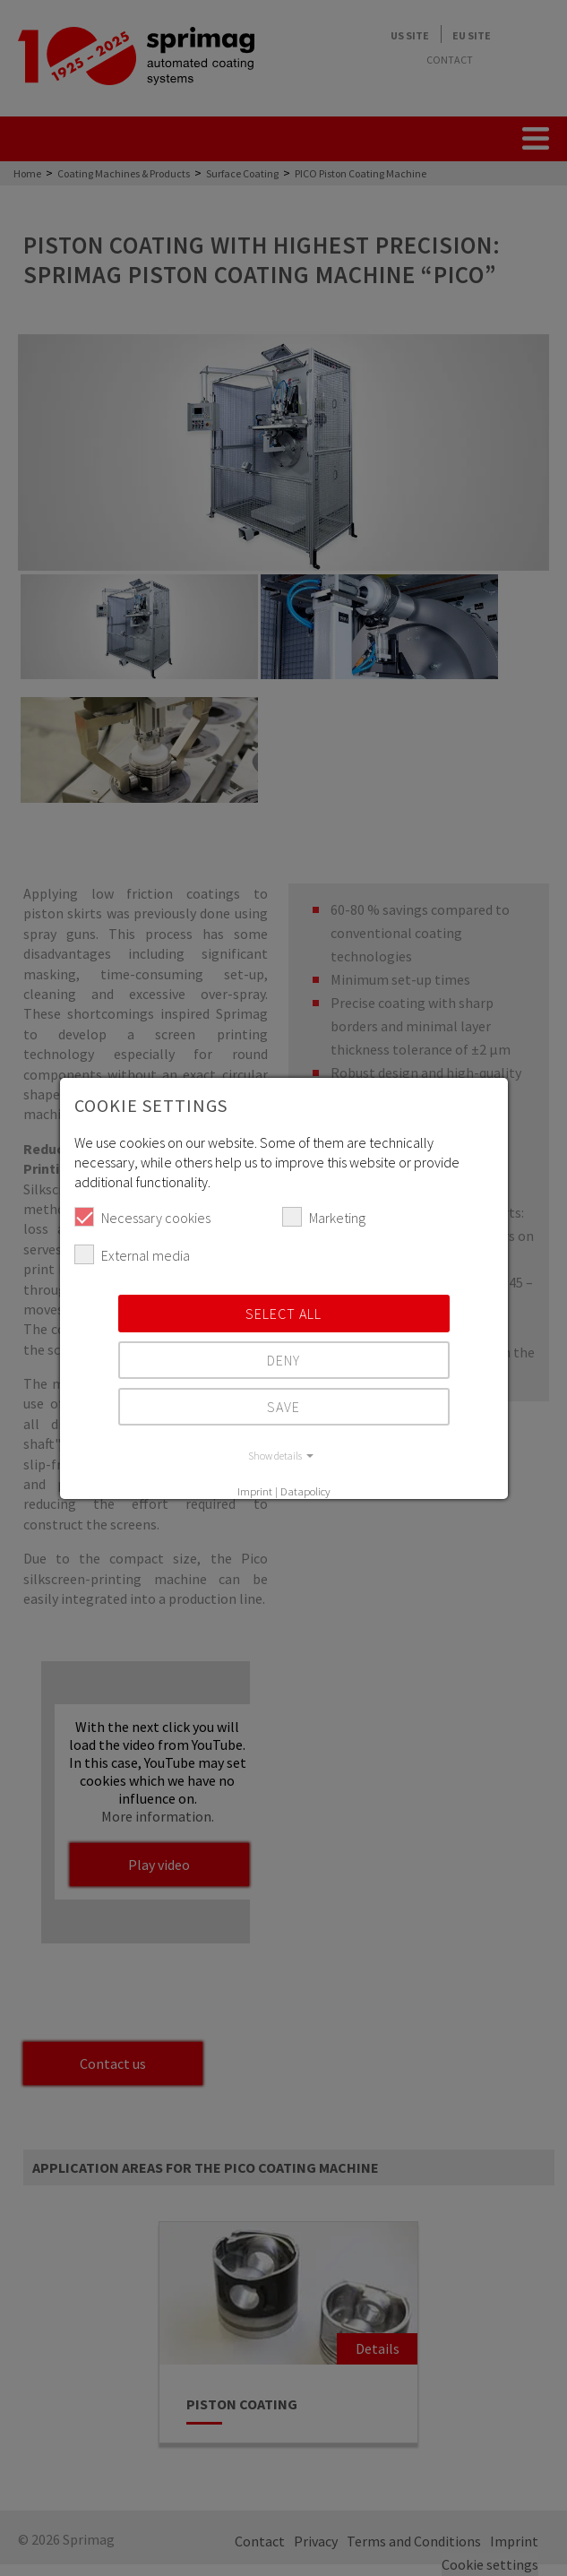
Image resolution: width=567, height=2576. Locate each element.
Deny (283, 1360)
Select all (283, 1313)
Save (283, 1407)
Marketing (323, 1217)
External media (132, 1254)
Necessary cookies (142, 1217)
